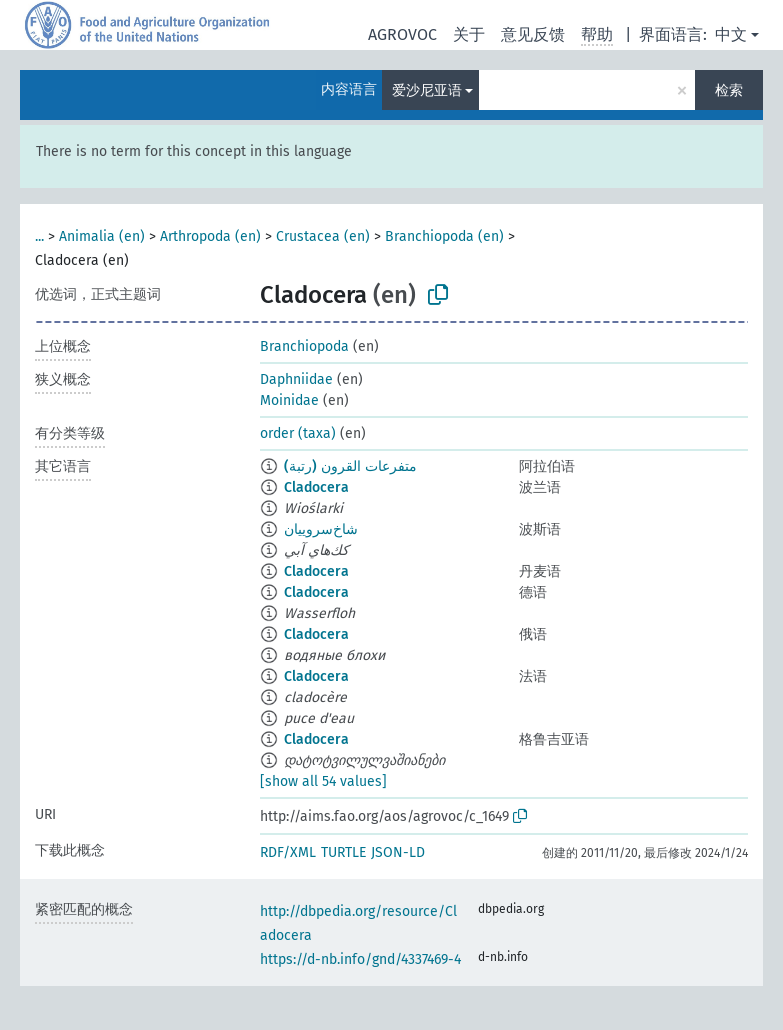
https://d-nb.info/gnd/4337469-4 (360, 959)
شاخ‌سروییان (321, 529)
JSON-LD (398, 852)
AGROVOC (402, 34)
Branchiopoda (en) (444, 236)
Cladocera (316, 487)
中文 (731, 34)
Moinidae (289, 400)
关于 (469, 34)
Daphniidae (296, 379)
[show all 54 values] (323, 781)
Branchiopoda (304, 346)
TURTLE (343, 852)
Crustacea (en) (323, 236)
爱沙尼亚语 (427, 90)
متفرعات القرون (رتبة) (350, 466)
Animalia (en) (102, 236)
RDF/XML (288, 852)
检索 (729, 90)
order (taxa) (298, 433)
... (39, 236)
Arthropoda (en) (210, 236)
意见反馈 (533, 34)
